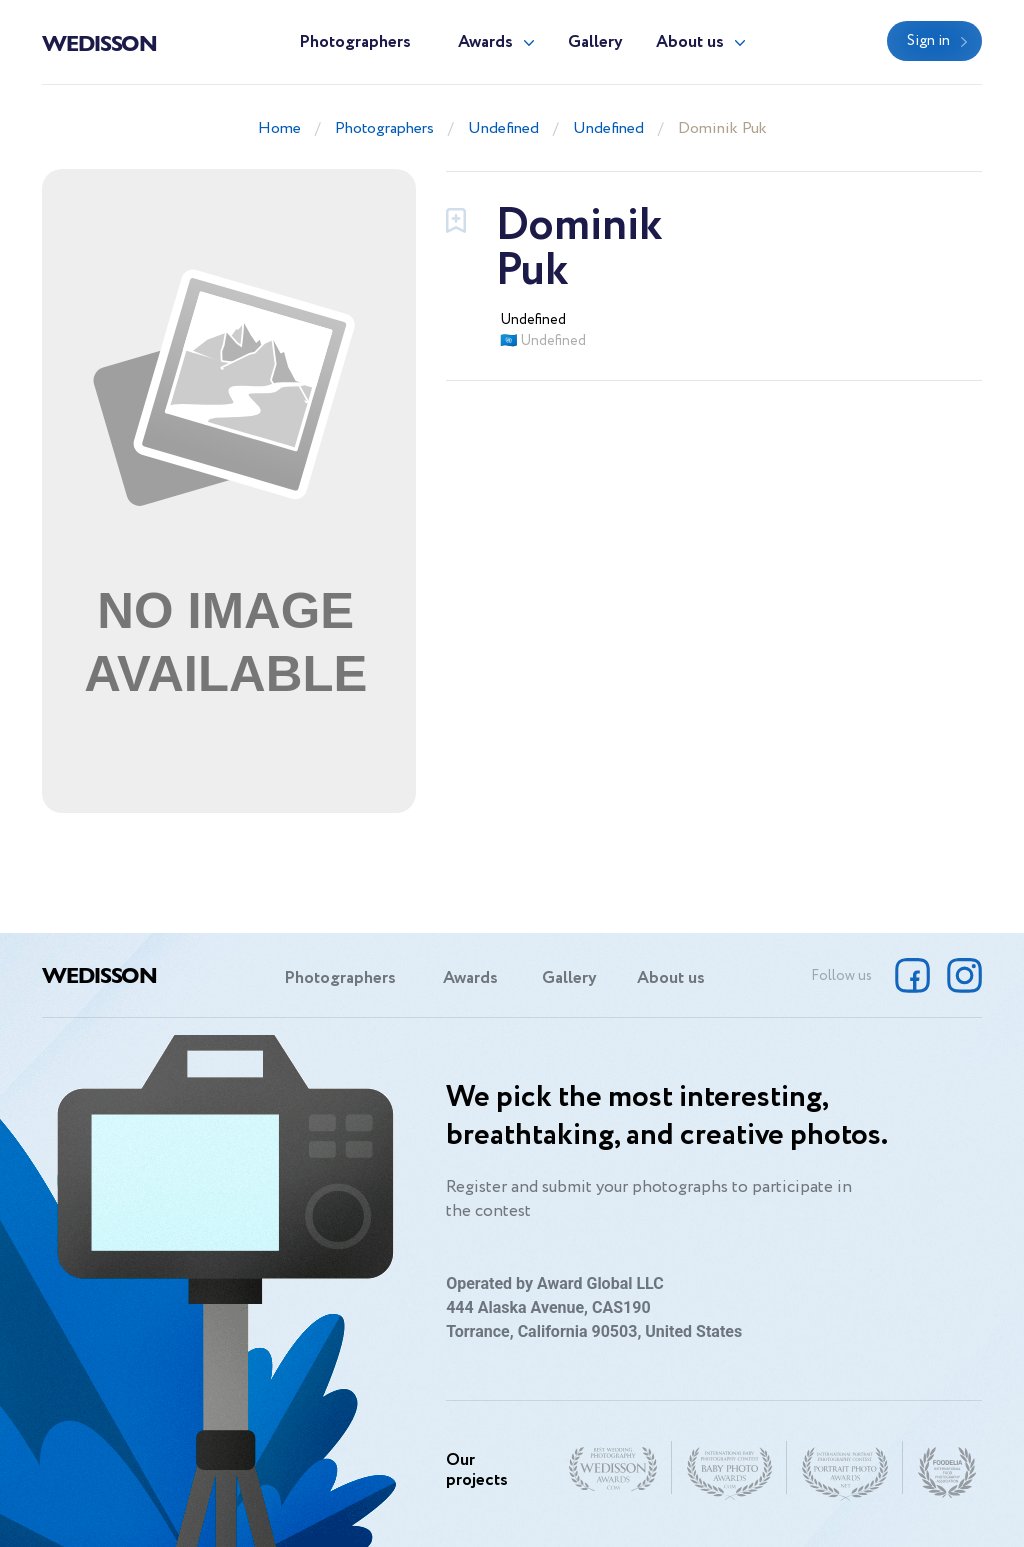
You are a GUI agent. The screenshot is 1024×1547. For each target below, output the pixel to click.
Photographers (355, 42)
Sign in (928, 41)
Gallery (595, 42)
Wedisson (99, 42)
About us (690, 42)
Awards (485, 42)
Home (279, 128)
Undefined (503, 128)
